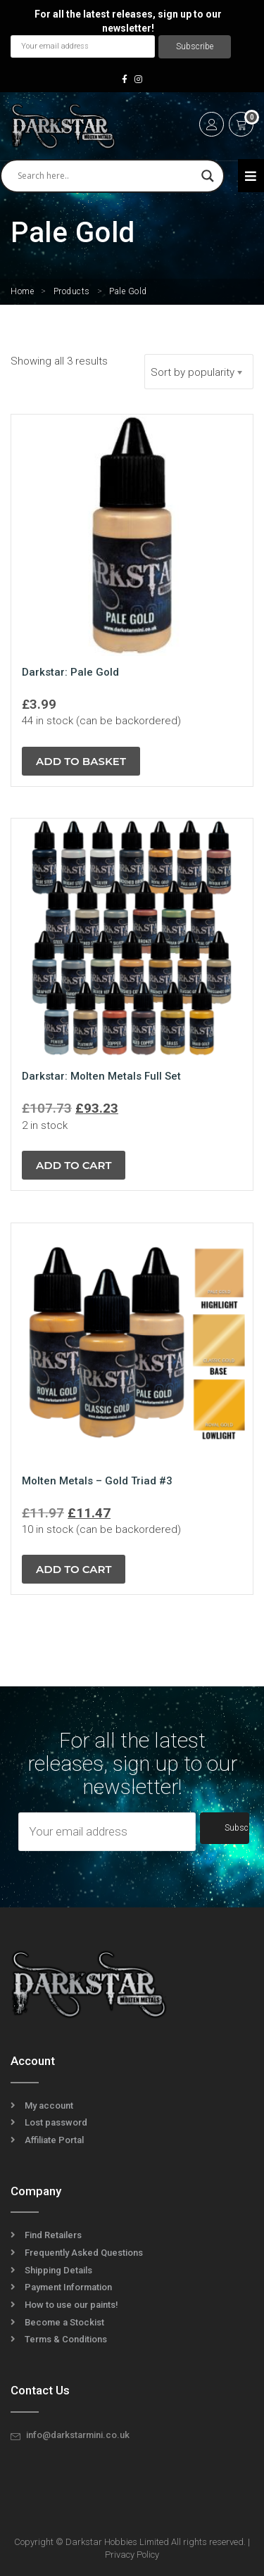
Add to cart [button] (73, 1165)
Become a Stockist (64, 2322)
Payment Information (68, 2287)
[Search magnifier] (208, 176)
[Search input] (106, 176)
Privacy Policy (132, 2554)
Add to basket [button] (81, 761)
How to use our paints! (71, 2304)
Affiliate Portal (54, 2140)
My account (49, 2105)
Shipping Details (58, 2270)
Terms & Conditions (66, 2339)
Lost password (56, 2122)
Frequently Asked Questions (84, 2252)
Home (22, 291)
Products (72, 291)
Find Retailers (53, 2235)
